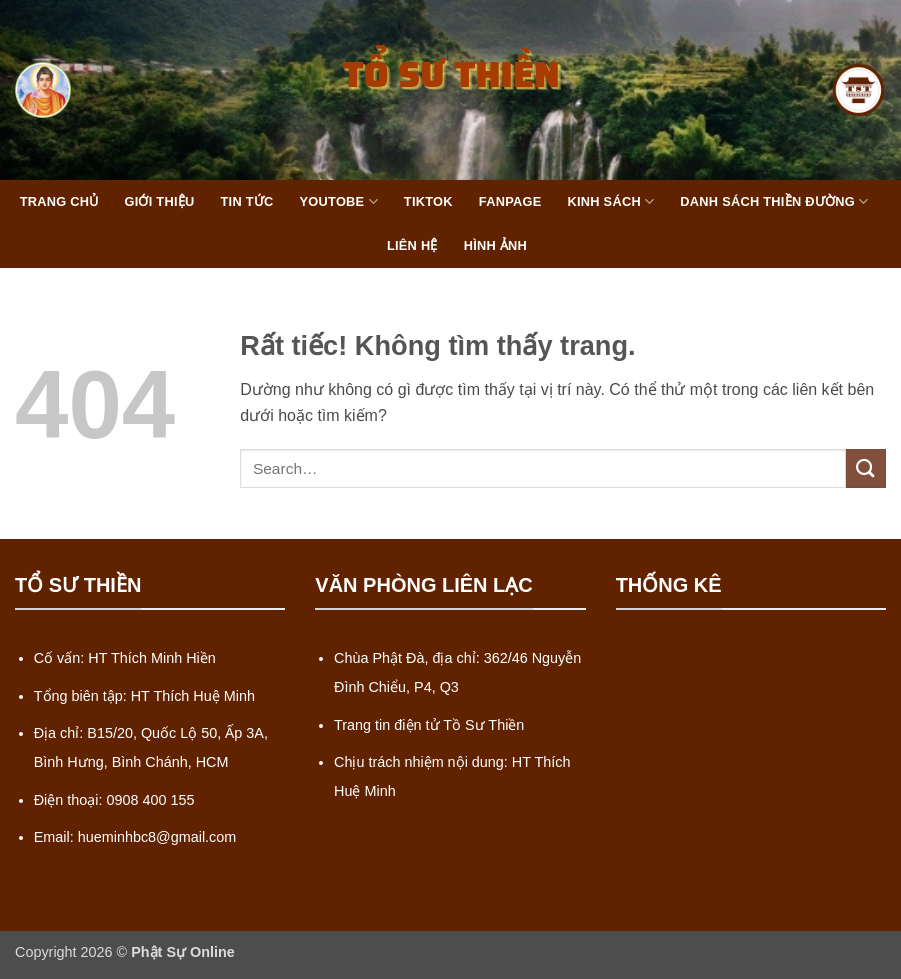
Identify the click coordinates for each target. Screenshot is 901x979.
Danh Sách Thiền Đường (774, 201)
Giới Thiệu (159, 201)
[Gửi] (866, 468)
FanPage (510, 201)
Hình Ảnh (495, 245)
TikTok (428, 201)
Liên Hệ (412, 245)
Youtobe (339, 201)
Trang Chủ (59, 201)
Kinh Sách (610, 201)
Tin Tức (247, 201)
